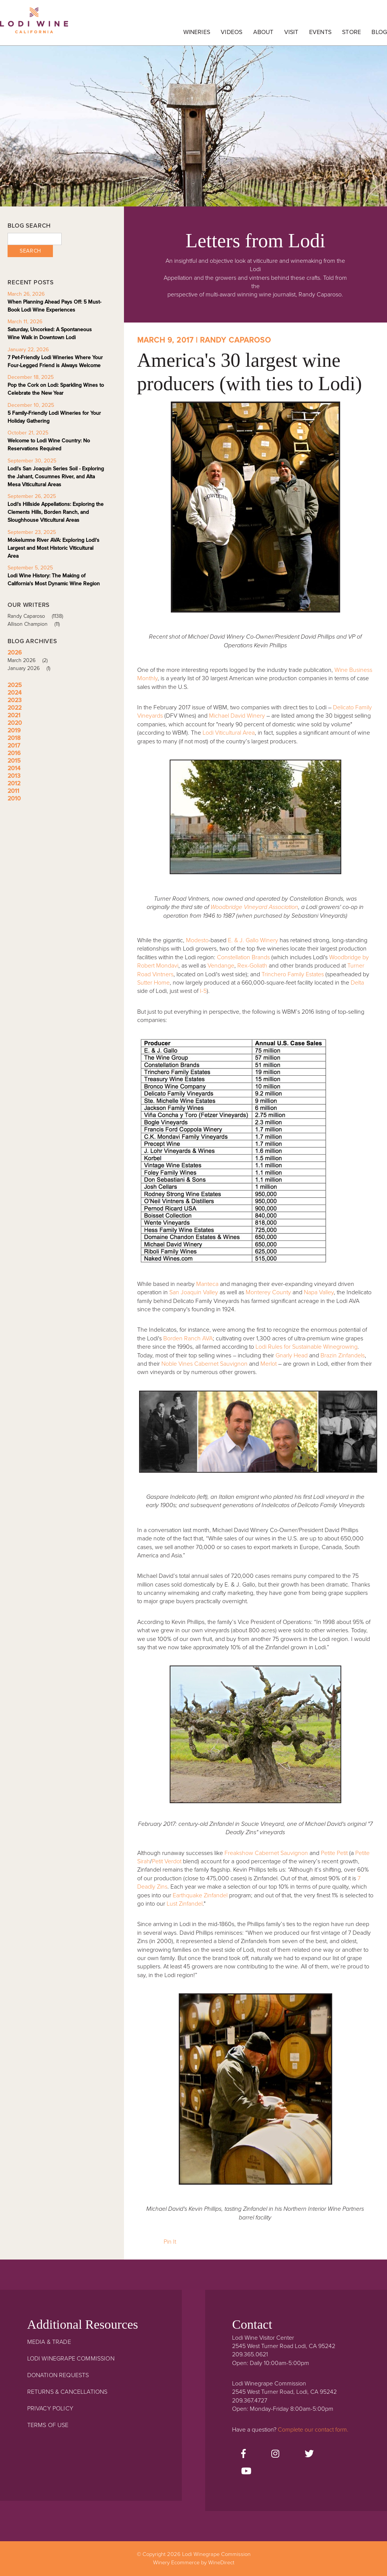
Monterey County (268, 1292)
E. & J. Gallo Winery (253, 940)
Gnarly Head (292, 1355)
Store (351, 32)
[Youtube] (246, 2471)
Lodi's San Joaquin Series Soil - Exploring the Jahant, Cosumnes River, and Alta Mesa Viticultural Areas (56, 476)
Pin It (170, 2242)
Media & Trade (49, 2342)
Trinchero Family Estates (293, 974)
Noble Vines (177, 1364)
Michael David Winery (237, 716)
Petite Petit (334, 1853)
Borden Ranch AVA (188, 1338)
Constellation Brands (244, 957)
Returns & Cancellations (67, 2392)
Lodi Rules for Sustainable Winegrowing (306, 1347)
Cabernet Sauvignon (221, 1364)
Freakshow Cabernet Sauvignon (266, 1853)
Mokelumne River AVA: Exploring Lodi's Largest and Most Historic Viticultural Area (53, 548)
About (263, 32)
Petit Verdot (166, 1861)
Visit (291, 32)
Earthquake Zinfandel (200, 1895)
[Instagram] (275, 2454)
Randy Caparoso (38, 616)
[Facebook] (243, 2454)
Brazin (328, 1355)
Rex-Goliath (252, 965)
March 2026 (30, 660)
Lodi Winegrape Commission (34, 25)
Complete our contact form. (313, 2429)
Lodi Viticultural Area (229, 733)
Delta (357, 982)
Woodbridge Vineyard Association (254, 907)
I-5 (203, 991)
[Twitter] (309, 2454)
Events (320, 32)
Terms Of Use (48, 2425)
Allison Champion (36, 624)
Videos (231, 32)
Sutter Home (153, 982)
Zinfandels (351, 1355)
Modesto (197, 940)
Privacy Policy (50, 2408)
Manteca (207, 1284)
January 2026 (32, 668)
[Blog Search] (35, 239)
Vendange (220, 965)
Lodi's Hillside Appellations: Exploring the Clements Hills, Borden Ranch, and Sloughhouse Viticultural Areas (56, 512)
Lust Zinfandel (185, 1904)
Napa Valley (319, 1292)
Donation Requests (58, 2375)
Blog (379, 32)
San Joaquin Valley (193, 1292)
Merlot (268, 1364)
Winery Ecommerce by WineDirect (193, 2562)
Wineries (196, 32)
